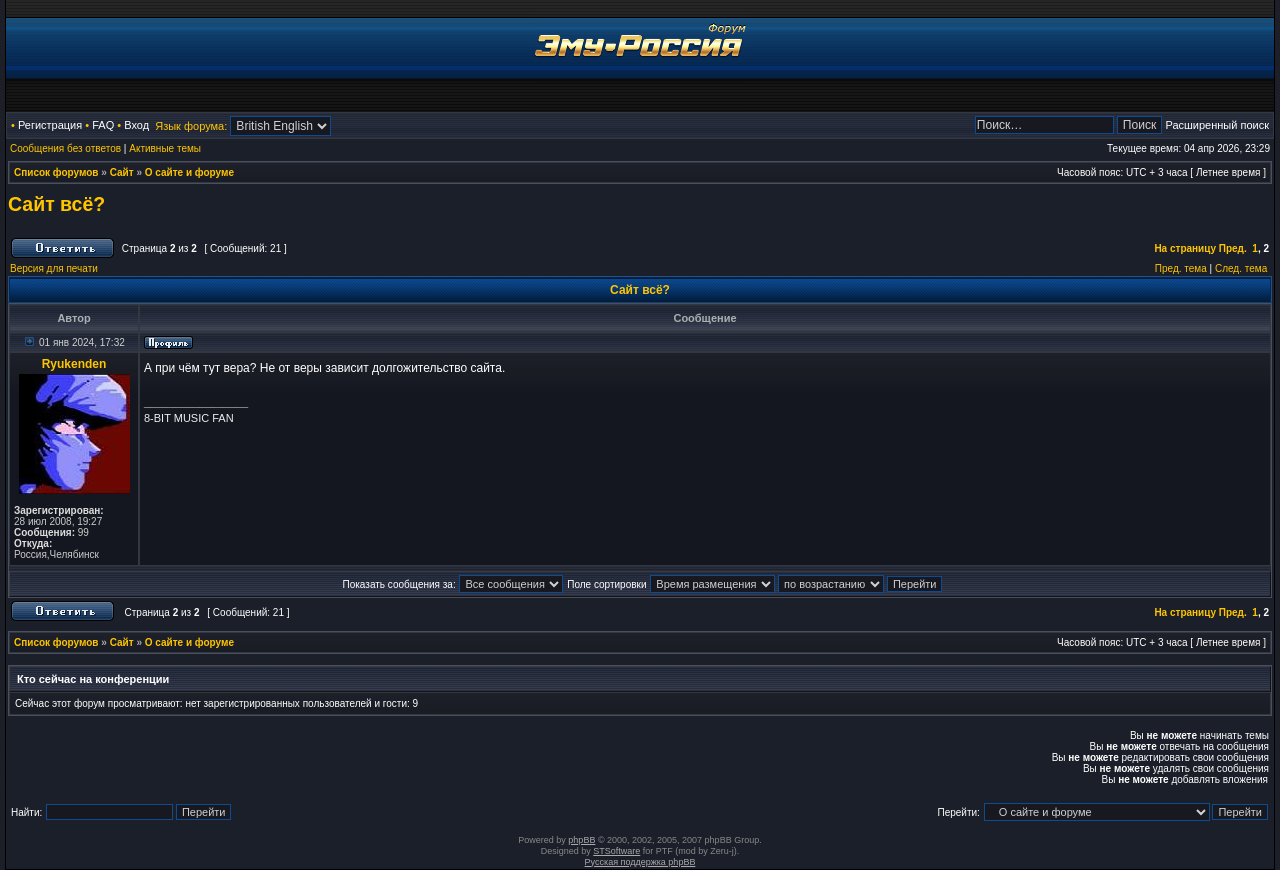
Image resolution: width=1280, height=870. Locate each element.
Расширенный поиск (1217, 125)
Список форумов (56, 172)
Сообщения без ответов (65, 148)
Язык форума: (191, 126)
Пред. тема (1181, 268)
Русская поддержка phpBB (640, 862)
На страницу (1185, 248)
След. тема (1241, 268)
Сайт (122, 172)
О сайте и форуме (189, 172)
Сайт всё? (56, 204)
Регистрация (50, 125)
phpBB (581, 840)
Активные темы (165, 148)
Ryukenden (74, 364)
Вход (136, 125)
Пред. (1233, 248)
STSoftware (616, 851)
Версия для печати (54, 268)
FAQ (103, 125)
